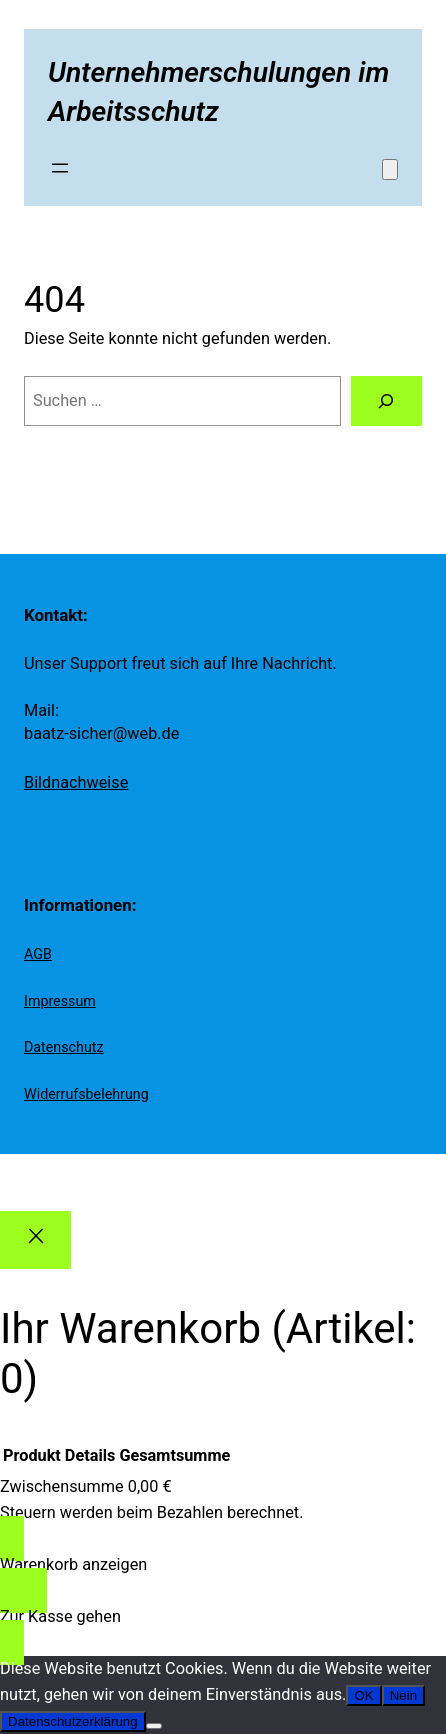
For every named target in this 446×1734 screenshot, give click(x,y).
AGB (38, 954)
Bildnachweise (76, 782)
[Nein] (154, 1726)
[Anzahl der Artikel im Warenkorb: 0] (390, 169)
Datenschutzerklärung (73, 1721)
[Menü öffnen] (60, 168)
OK (363, 1695)
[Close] (35, 1240)
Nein (403, 1695)
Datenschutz (64, 1047)
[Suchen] (386, 401)
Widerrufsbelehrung (86, 1094)
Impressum (60, 1001)
